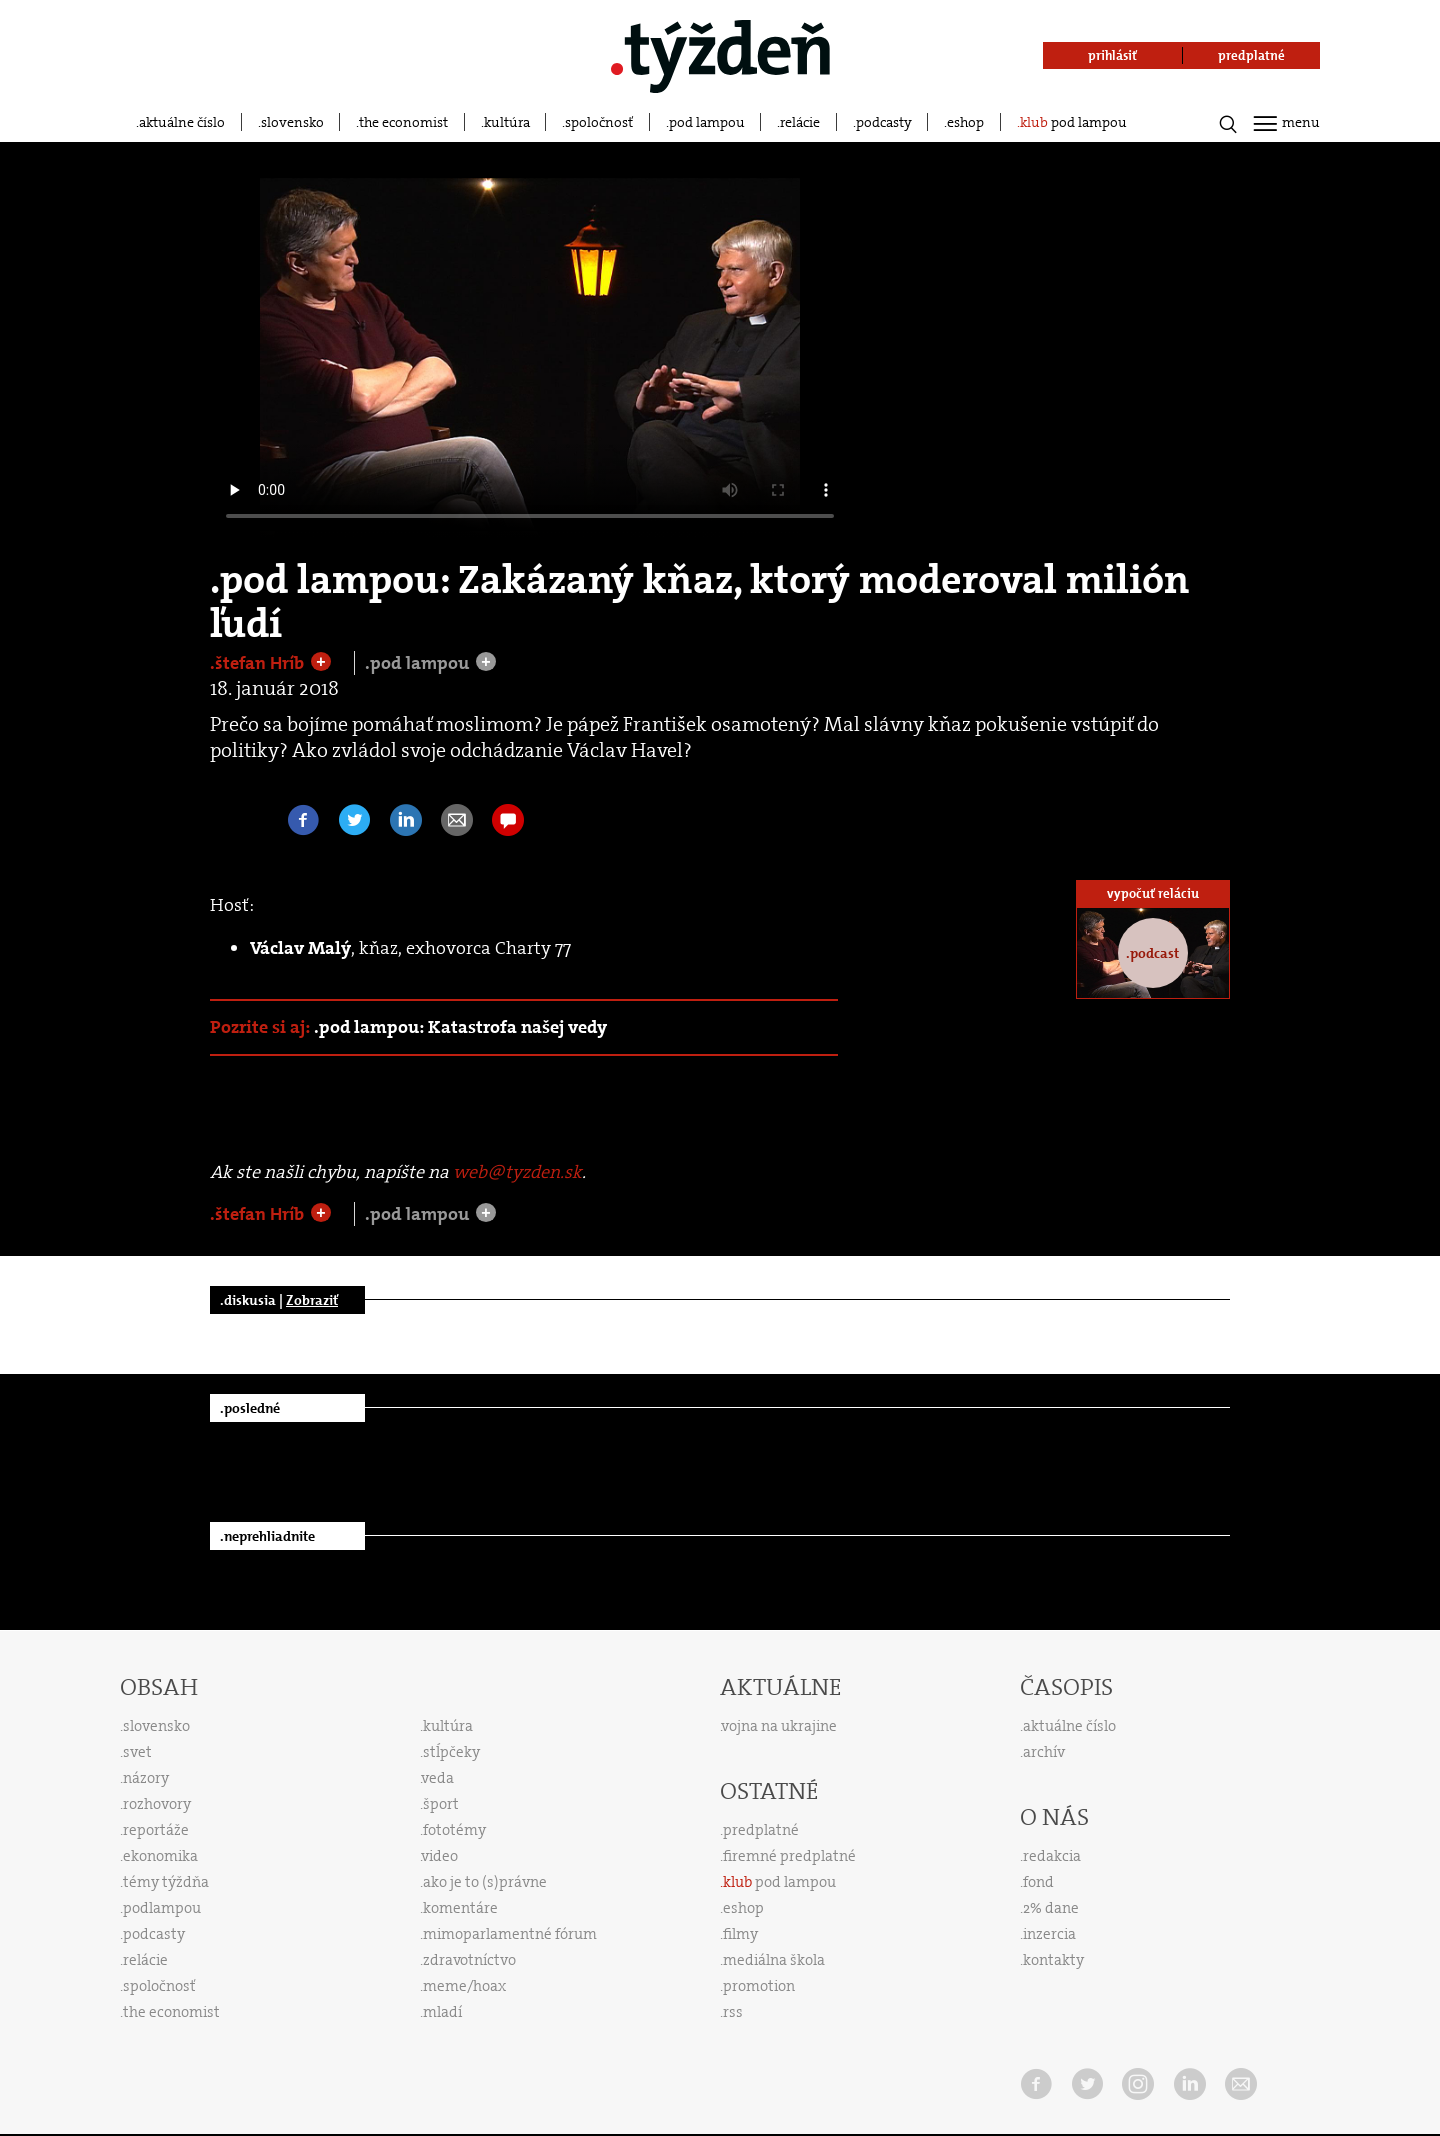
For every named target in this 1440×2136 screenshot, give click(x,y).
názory (146, 1778)
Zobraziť (312, 1300)
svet (137, 1752)
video (440, 1856)
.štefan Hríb (259, 663)
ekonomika (160, 1856)
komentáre (460, 1908)
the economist (403, 122)
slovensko (292, 122)
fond (1038, 1882)
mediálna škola (774, 1960)
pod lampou (707, 122)
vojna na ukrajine (779, 1726)
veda (438, 1778)
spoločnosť (599, 122)
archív (1044, 1752)
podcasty (884, 122)
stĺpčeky (451, 1752)
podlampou (162, 1908)
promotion (759, 1986)
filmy (740, 1934)
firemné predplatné (789, 1856)
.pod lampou (419, 663)
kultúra (507, 122)
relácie (800, 122)
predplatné (761, 1830)
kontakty (1053, 1960)
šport (441, 1804)
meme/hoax (464, 1986)
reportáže (156, 1830)
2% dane (1051, 1908)
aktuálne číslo (182, 122)
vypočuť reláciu (1153, 893)
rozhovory (157, 1804)
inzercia (1049, 1934)
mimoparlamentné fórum (510, 1934)
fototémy (454, 1830)
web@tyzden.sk (517, 1172)
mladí (442, 2012)
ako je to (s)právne (485, 1882)
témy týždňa (166, 1882)
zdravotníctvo (469, 1960)
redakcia (1052, 1856)
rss (733, 2012)
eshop (965, 122)
